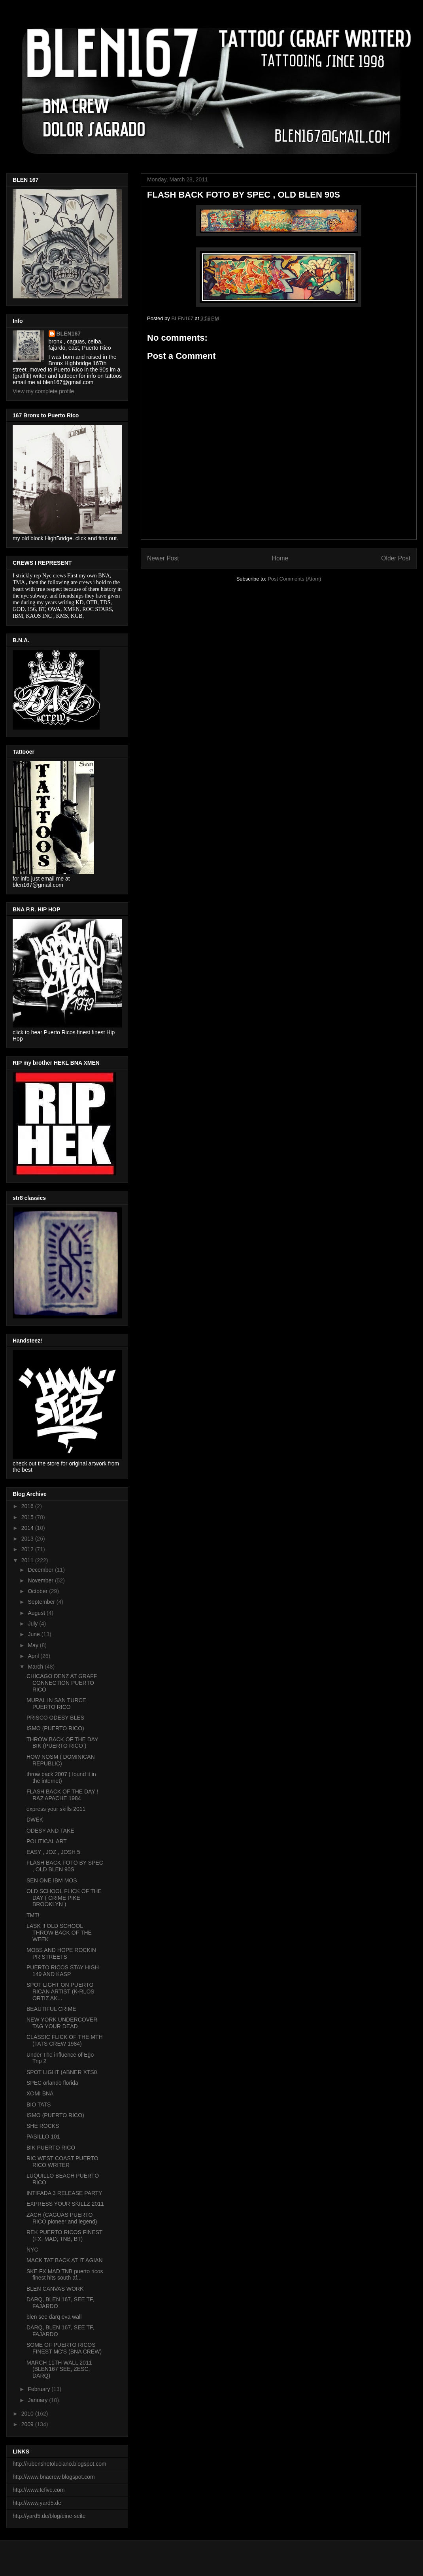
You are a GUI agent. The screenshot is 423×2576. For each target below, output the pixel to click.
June (34, 1634)
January (38, 2400)
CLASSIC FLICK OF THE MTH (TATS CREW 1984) (64, 2040)
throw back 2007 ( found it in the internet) (61, 1777)
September (42, 1602)
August (37, 1613)
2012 (28, 1549)
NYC (32, 2249)
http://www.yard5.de (37, 2503)
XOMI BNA (39, 2093)
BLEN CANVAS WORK (54, 2289)
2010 (28, 2413)
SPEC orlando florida (52, 2083)
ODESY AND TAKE (50, 1830)
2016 (28, 1506)
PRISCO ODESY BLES (55, 1717)
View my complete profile (43, 391)
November (41, 1580)
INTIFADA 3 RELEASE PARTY (64, 2193)
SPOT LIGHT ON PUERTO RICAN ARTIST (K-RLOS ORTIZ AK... (60, 1991)
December (41, 1570)
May (34, 1645)
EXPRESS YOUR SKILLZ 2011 (65, 2204)
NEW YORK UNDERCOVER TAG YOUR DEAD (61, 2022)
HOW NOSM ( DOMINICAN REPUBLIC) (60, 1760)
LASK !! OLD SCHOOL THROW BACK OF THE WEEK (59, 1932)
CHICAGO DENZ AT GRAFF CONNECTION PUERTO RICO (61, 1683)
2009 (28, 2424)
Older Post (395, 558)
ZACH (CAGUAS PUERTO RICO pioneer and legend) (61, 2218)
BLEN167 (69, 333)
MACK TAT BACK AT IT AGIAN (64, 2260)
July (33, 1623)
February (39, 2389)
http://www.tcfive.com (38, 2490)
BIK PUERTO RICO (50, 2147)
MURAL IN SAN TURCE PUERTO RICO (56, 1703)
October (38, 1591)
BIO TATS (38, 2104)
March (36, 1666)
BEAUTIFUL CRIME (51, 2009)
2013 (28, 1538)
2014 (28, 1528)
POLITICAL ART (46, 1841)
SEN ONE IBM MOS (51, 1880)
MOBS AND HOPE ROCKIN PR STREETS (61, 1953)
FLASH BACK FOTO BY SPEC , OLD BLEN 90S (64, 1866)
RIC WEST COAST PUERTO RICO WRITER (62, 2161)
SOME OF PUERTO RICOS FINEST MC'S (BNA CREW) (64, 2348)
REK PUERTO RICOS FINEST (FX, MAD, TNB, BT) (64, 2235)
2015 (28, 1517)
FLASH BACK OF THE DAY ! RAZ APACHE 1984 (62, 1794)
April (34, 1656)
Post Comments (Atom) (294, 579)
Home (280, 558)
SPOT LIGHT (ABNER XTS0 (61, 2072)
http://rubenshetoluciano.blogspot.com (59, 2464)
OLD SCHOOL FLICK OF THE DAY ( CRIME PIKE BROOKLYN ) (64, 1898)
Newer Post (163, 558)
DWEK (34, 1819)
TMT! (33, 1915)
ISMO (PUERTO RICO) (55, 1728)
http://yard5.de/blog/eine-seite (49, 2516)
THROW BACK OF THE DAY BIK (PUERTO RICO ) (62, 1742)
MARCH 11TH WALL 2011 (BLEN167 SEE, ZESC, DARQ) (59, 2369)
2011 (28, 1560)
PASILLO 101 (43, 2136)
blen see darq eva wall (53, 2317)
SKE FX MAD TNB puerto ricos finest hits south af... (64, 2274)
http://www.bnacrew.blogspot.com (54, 2477)
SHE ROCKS (42, 2126)
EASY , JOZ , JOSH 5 (53, 1852)
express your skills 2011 (55, 1809)
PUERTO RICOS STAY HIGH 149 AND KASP (62, 1970)
